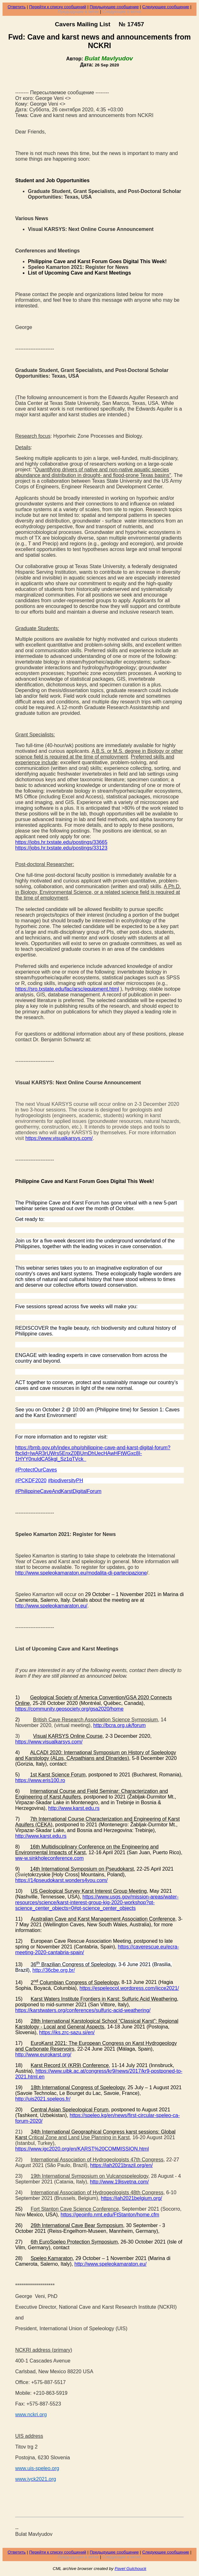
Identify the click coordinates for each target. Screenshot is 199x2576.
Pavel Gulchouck (130, 2568)
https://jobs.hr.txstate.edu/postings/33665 (61, 842)
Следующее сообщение (165, 6)
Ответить (17, 6)
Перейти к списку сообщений (57, 6)
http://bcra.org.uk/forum (119, 1725)
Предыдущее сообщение (114, 6)
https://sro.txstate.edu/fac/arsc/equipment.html (67, 989)
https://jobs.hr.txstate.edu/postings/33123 (61, 848)
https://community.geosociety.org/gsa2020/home (69, 1709)
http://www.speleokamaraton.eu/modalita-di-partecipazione (81, 1573)
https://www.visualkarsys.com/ (49, 1741)
